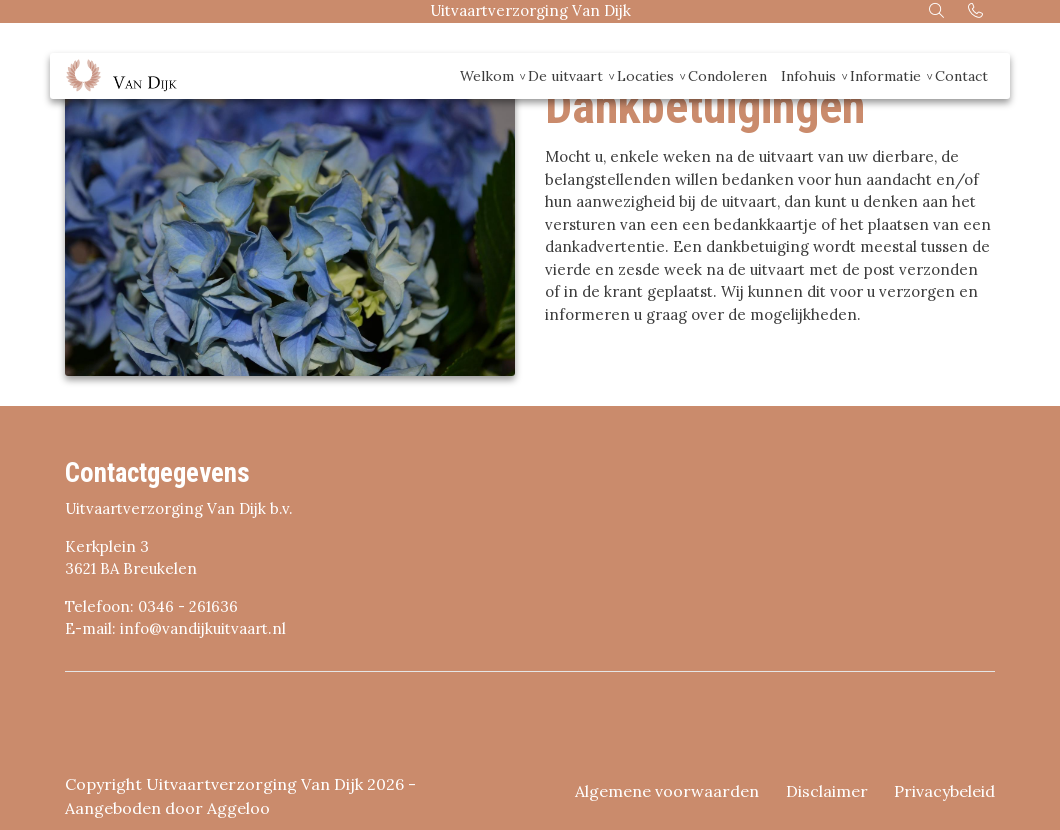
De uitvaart (565, 76)
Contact (961, 76)
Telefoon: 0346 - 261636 (151, 606)
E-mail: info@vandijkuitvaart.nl (175, 628)
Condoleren (727, 76)
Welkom (487, 76)
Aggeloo (238, 808)
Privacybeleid (944, 791)
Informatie (885, 76)
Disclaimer (827, 791)
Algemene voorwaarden (667, 791)
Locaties (645, 76)
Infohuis (808, 76)
